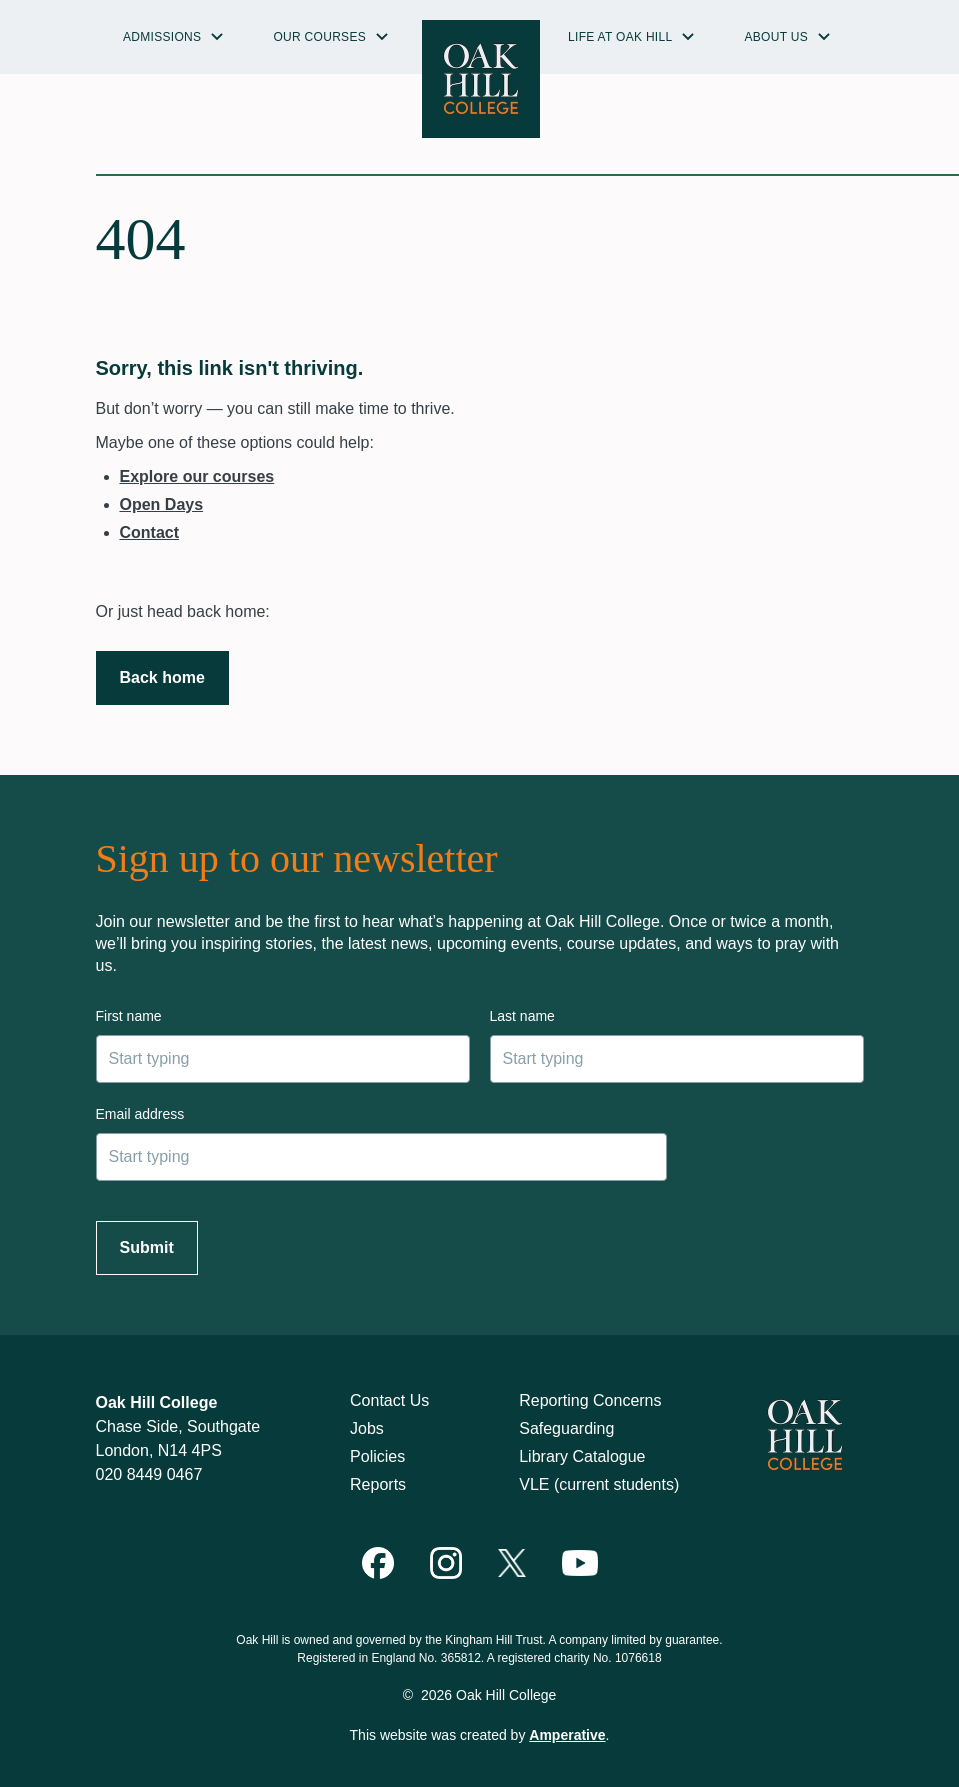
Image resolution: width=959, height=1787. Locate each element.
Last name (522, 1016)
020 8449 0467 (149, 1474)
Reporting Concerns (590, 1400)
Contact (150, 532)
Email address (140, 1114)
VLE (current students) (599, 1484)
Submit (147, 1247)
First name (129, 1016)
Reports (378, 1484)
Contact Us (389, 1400)
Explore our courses (197, 476)
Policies (377, 1456)
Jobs (367, 1428)
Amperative (567, 1735)
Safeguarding (566, 1428)
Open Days (162, 504)
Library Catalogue (582, 1456)
